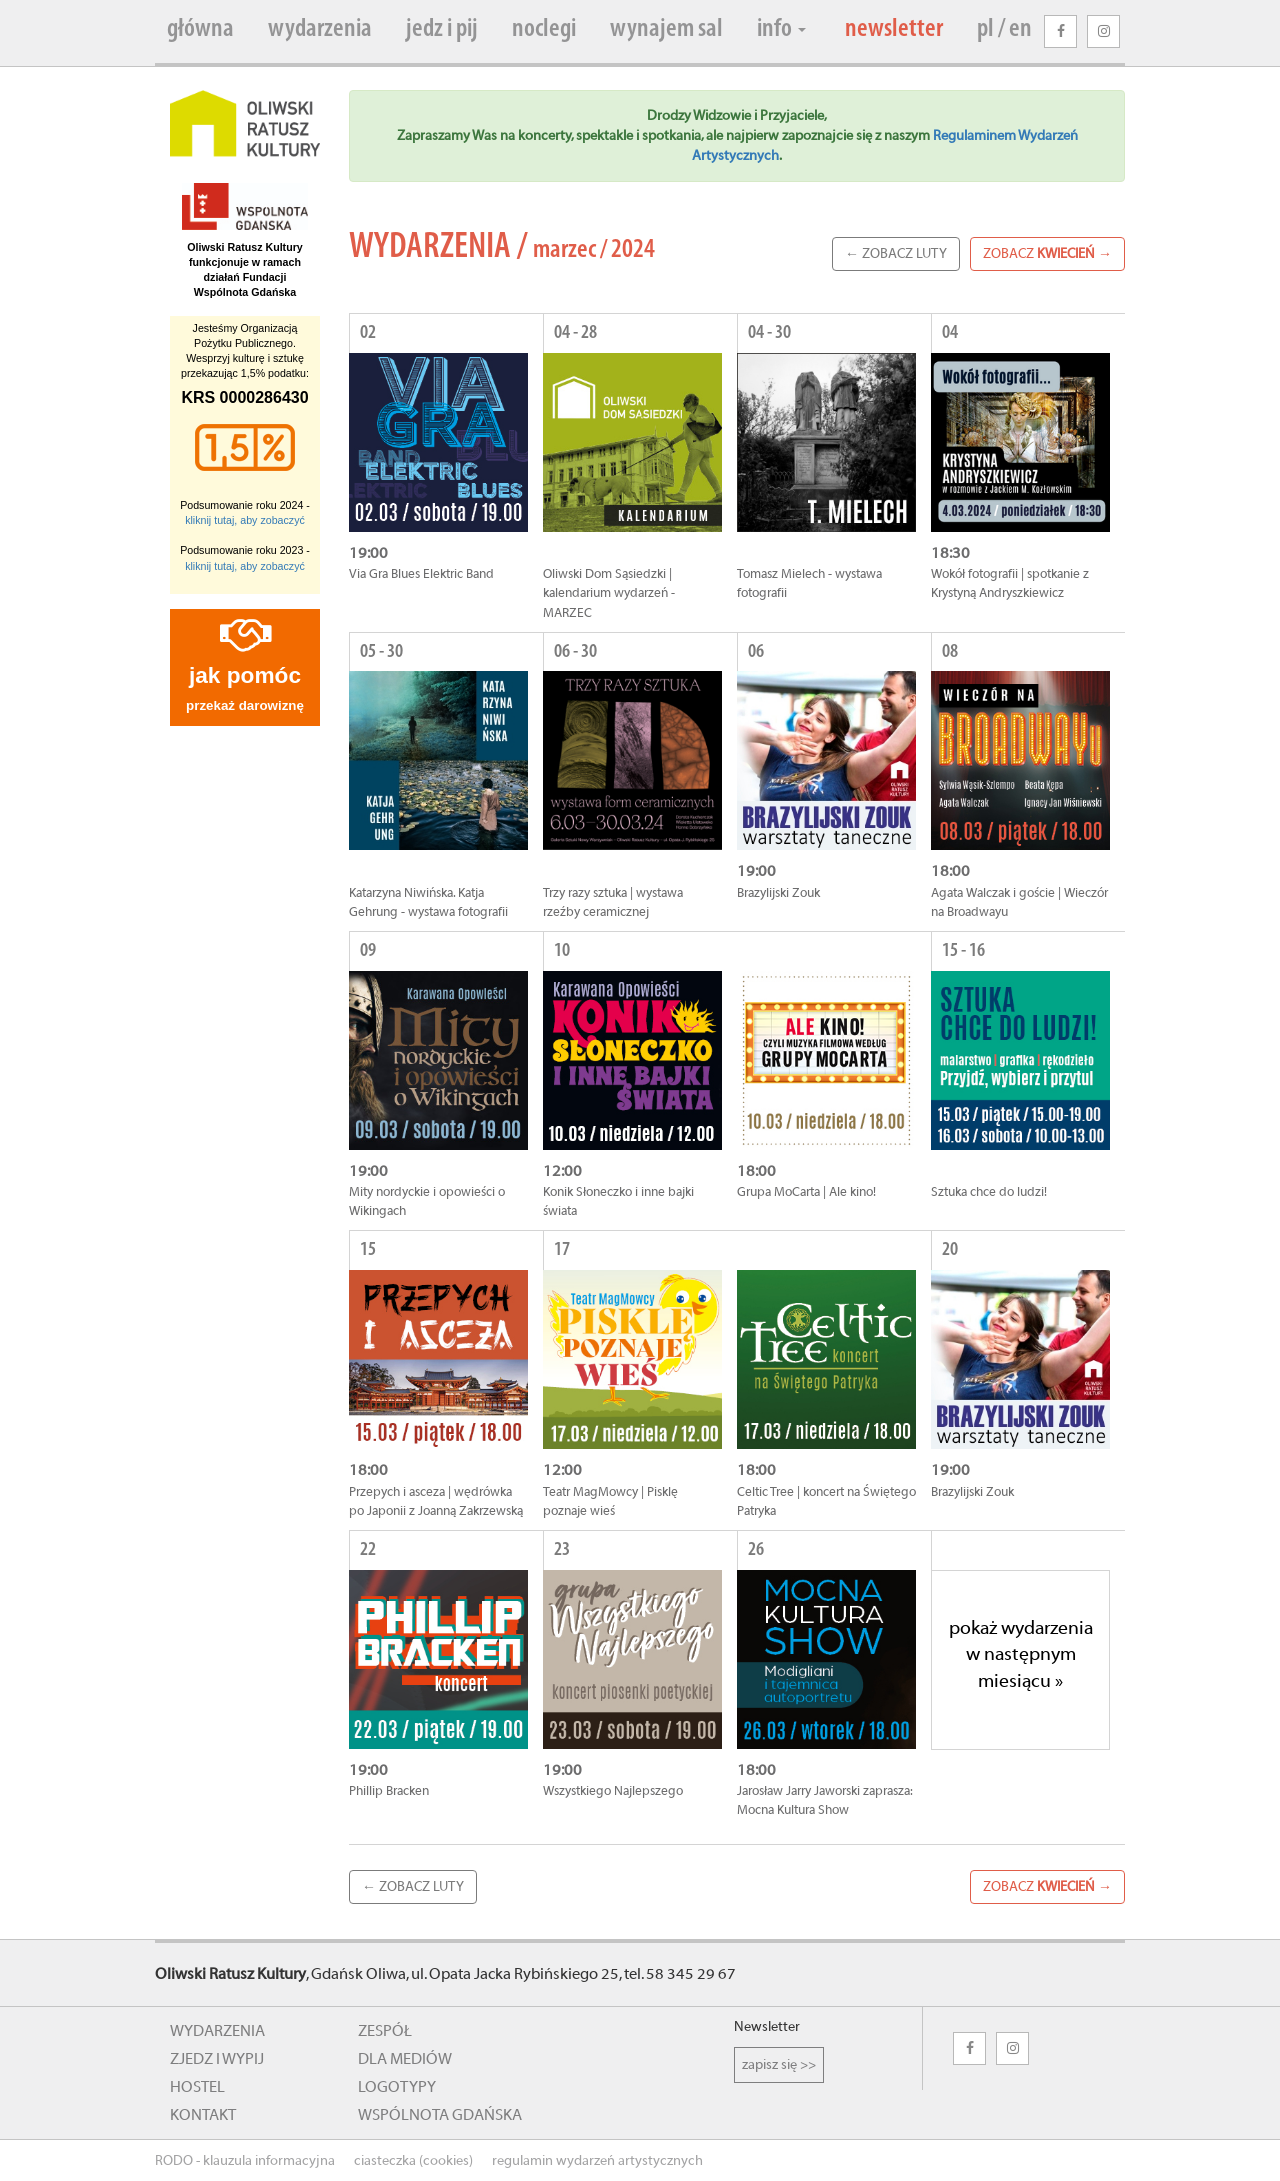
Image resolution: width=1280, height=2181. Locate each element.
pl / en (1004, 29)
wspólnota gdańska (440, 2115)
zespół (385, 2031)
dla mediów (405, 2059)
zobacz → (1047, 254)
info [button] (781, 29)
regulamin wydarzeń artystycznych (597, 2161)
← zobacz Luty (896, 254)
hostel (197, 2087)
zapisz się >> (779, 2065)
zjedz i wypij (217, 2059)
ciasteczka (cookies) (413, 2161)
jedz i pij (442, 29)
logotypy (397, 2087)
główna (200, 29)
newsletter (894, 29)
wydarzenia (320, 29)
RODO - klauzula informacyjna (245, 2161)
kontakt (203, 2115)
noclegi (544, 29)
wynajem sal (666, 29)
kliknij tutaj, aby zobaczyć (245, 520)
